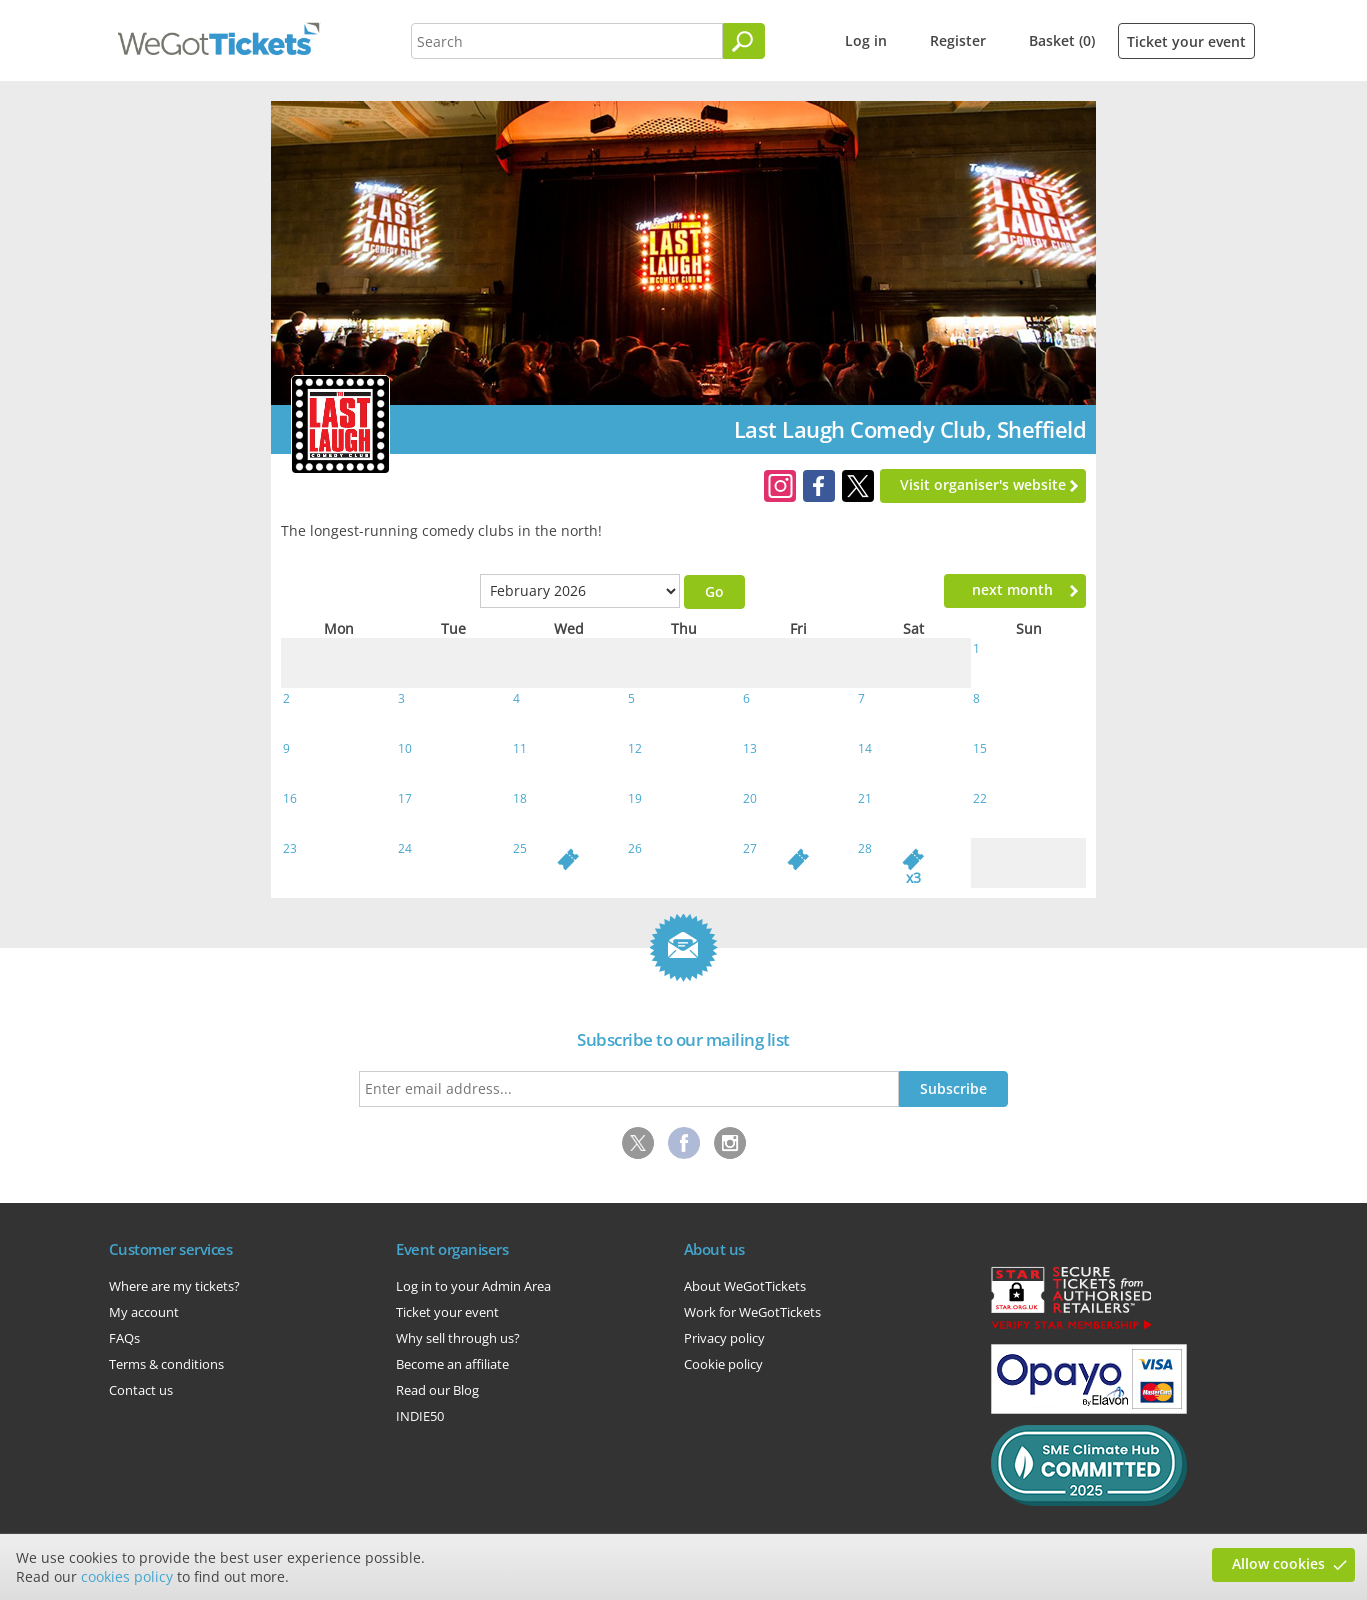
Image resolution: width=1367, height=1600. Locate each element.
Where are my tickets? (174, 1286)
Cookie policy (723, 1364)
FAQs (124, 1338)
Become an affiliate (452, 1364)
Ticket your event (1186, 41)
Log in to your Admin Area (473, 1286)
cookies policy (127, 1576)
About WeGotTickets (745, 1286)
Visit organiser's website (983, 484)
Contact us (141, 1390)
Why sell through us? (458, 1338)
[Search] (744, 41)
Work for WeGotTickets (752, 1312)
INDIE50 (420, 1416)
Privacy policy (724, 1338)
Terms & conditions (166, 1364)
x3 (913, 877)
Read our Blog (437, 1390)
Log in (866, 40)
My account (144, 1312)
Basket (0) (1062, 40)
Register (958, 40)
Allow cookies (1278, 1563)
